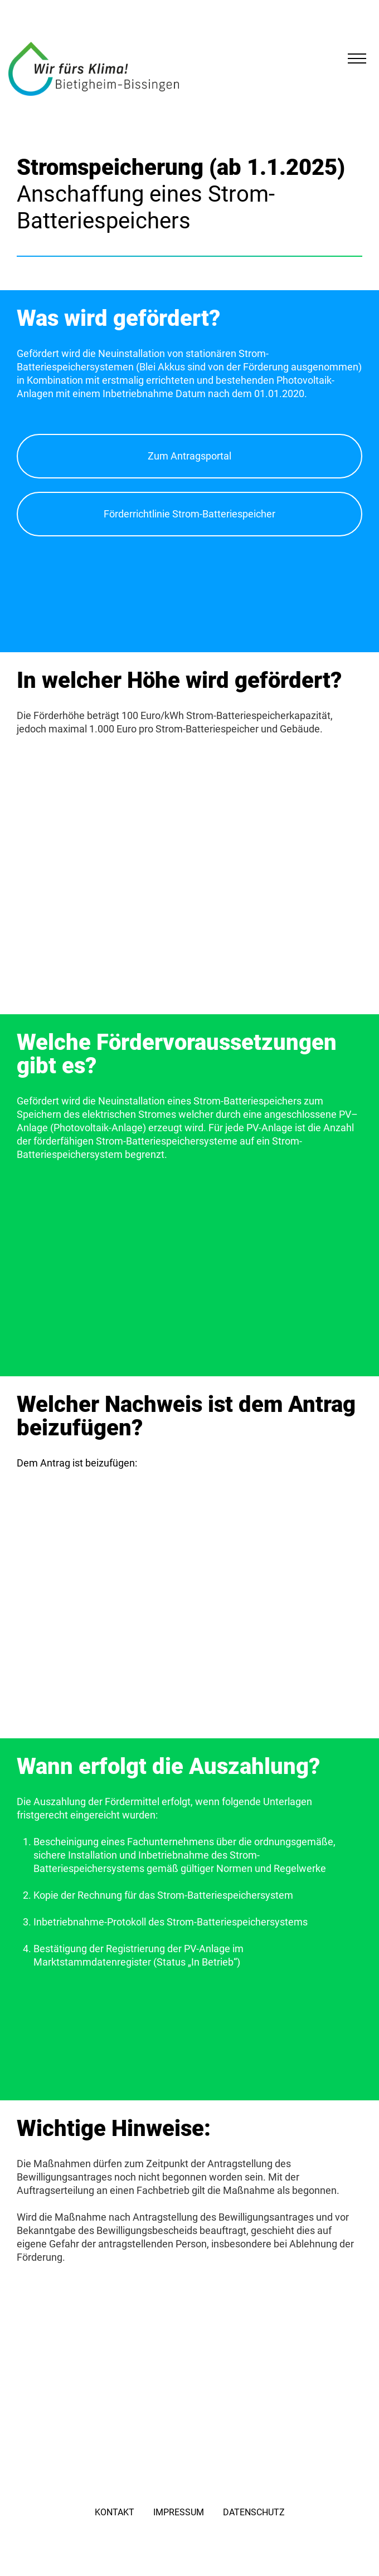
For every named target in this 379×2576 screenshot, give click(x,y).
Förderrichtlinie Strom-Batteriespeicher (189, 514)
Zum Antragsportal (189, 456)
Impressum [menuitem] (178, 2512)
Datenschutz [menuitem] (254, 2512)
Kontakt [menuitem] (114, 2512)
